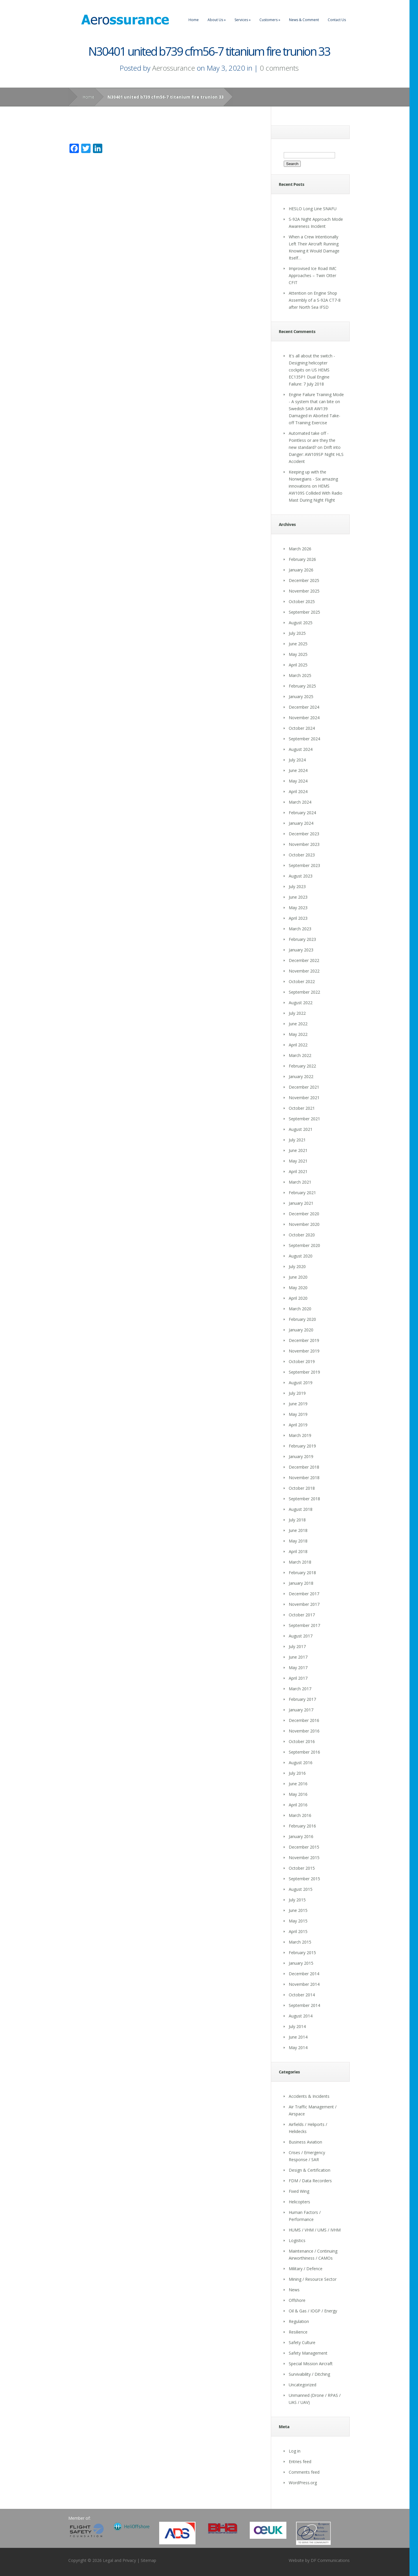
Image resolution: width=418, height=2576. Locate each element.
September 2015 (304, 1878)
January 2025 (301, 696)
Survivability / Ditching (309, 2374)
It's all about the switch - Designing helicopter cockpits (312, 363)
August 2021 (300, 1129)
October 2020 (302, 1235)
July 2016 (297, 1773)
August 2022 (300, 1002)
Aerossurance (173, 68)
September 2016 (304, 1752)
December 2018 (304, 1467)
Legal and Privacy (119, 2560)
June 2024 (298, 770)
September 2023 (304, 865)
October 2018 (302, 1488)
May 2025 (298, 654)
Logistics (297, 2240)
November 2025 (304, 591)
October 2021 (302, 1108)
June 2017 (298, 1657)
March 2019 (300, 1435)
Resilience (298, 2332)
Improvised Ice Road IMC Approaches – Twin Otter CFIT (313, 275)
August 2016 (300, 1762)
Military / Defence (305, 2268)
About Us (217, 19)
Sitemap (148, 2560)
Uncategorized (302, 2384)
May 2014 (298, 2047)
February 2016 (302, 1826)
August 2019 (300, 1382)
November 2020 (304, 1224)
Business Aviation (305, 2142)
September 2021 (304, 1118)
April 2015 (298, 1931)
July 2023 (297, 886)
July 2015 (297, 1900)
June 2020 (298, 1277)
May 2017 (298, 1667)
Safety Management (308, 2353)
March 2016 (300, 1815)
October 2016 (302, 1741)
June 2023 (298, 897)
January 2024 (301, 823)
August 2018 (300, 1509)
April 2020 (298, 1298)
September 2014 (304, 2005)
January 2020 (301, 1330)
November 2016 (304, 1731)
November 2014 (304, 1984)
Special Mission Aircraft (311, 2363)
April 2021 (298, 1171)
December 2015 (304, 1847)
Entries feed (300, 2461)
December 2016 (304, 1720)
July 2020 (297, 1266)
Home (193, 19)
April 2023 (298, 918)
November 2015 (304, 1857)
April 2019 (298, 1425)
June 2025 (298, 643)
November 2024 (304, 717)
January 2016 (301, 1836)
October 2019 (302, 1361)
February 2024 (302, 812)
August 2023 (300, 876)
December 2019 (304, 1340)
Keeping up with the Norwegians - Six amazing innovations (313, 479)
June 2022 (298, 1023)
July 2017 (297, 1646)
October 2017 (302, 1615)
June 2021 (298, 1150)
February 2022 (302, 1066)
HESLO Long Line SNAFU (313, 208)
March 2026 (300, 548)
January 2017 (301, 1710)
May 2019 (298, 1414)
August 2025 (300, 622)
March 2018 (300, 1562)
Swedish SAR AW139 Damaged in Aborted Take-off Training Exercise (314, 415)
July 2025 (297, 633)
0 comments (279, 68)
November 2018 (304, 1477)
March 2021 (300, 1182)
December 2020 (304, 1213)
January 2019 (301, 1456)
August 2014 (300, 2016)
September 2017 (304, 1625)
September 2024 (304, 738)
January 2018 (301, 1583)
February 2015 (302, 1952)
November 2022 (304, 971)
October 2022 (302, 981)
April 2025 (298, 665)
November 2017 (304, 1604)
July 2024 (297, 760)
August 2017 (300, 1636)
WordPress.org (303, 2482)
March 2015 (300, 1942)
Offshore (297, 2300)
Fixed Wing (299, 2191)
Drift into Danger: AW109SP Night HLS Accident (316, 454)
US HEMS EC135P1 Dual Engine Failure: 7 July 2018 (309, 377)
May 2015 (298, 1921)
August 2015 (300, 1889)
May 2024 (298, 781)
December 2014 (304, 1973)
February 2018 (302, 1572)
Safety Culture (302, 2342)
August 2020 (300, 1256)
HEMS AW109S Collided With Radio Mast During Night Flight (315, 493)
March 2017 (300, 1688)
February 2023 (302, 939)
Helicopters (299, 2202)
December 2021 (304, 1087)
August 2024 (300, 749)
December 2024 (304, 707)
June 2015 (298, 1910)
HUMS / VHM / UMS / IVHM (315, 2230)
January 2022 (301, 1076)
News (294, 2289)
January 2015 (301, 1963)
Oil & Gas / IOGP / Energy (313, 2311)
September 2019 (304, 1372)
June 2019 (298, 1403)
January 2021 (301, 1203)
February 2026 (302, 559)
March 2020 (300, 1308)
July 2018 (297, 1520)
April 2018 (298, 1551)
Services (243, 19)
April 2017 (298, 1678)
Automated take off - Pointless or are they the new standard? (312, 440)
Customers (269, 19)
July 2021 (297, 1140)
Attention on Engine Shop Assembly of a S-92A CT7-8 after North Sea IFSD (315, 300)
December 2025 (304, 580)
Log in (294, 2451)
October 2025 (302, 601)
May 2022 (298, 1034)
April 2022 (298, 1045)
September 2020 (304, 1245)
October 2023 (302, 855)
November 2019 (304, 1351)
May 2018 (298, 1541)
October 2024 (302, 728)
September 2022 (304, 992)
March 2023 (300, 928)
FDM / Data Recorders (310, 2180)
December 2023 (304, 833)
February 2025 (302, 686)
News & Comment (304, 19)
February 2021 (302, 1192)
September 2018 (304, 1498)
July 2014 (297, 2026)
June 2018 (298, 1530)
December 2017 (304, 1593)
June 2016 (298, 1783)
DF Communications (330, 2560)
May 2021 (298, 1161)
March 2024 (300, 802)
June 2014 (298, 2037)
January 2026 (301, 570)
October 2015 (302, 1868)
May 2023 (298, 907)
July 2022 (297, 1013)
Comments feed (304, 2472)
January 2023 (301, 950)
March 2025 (300, 675)
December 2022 (304, 960)
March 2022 (300, 1055)
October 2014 (302, 1995)
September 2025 (304, 612)
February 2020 (302, 1319)
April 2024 (298, 791)
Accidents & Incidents (309, 2096)
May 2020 (298, 1287)
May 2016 (298, 1794)
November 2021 (304, 1097)
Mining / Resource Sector (313, 2279)
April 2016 (298, 1805)
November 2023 (304, 844)
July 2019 (297, 1393)
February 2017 (302, 1699)
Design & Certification (309, 2170)
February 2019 (302, 1446)
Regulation (299, 2321)
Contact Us (337, 19)
